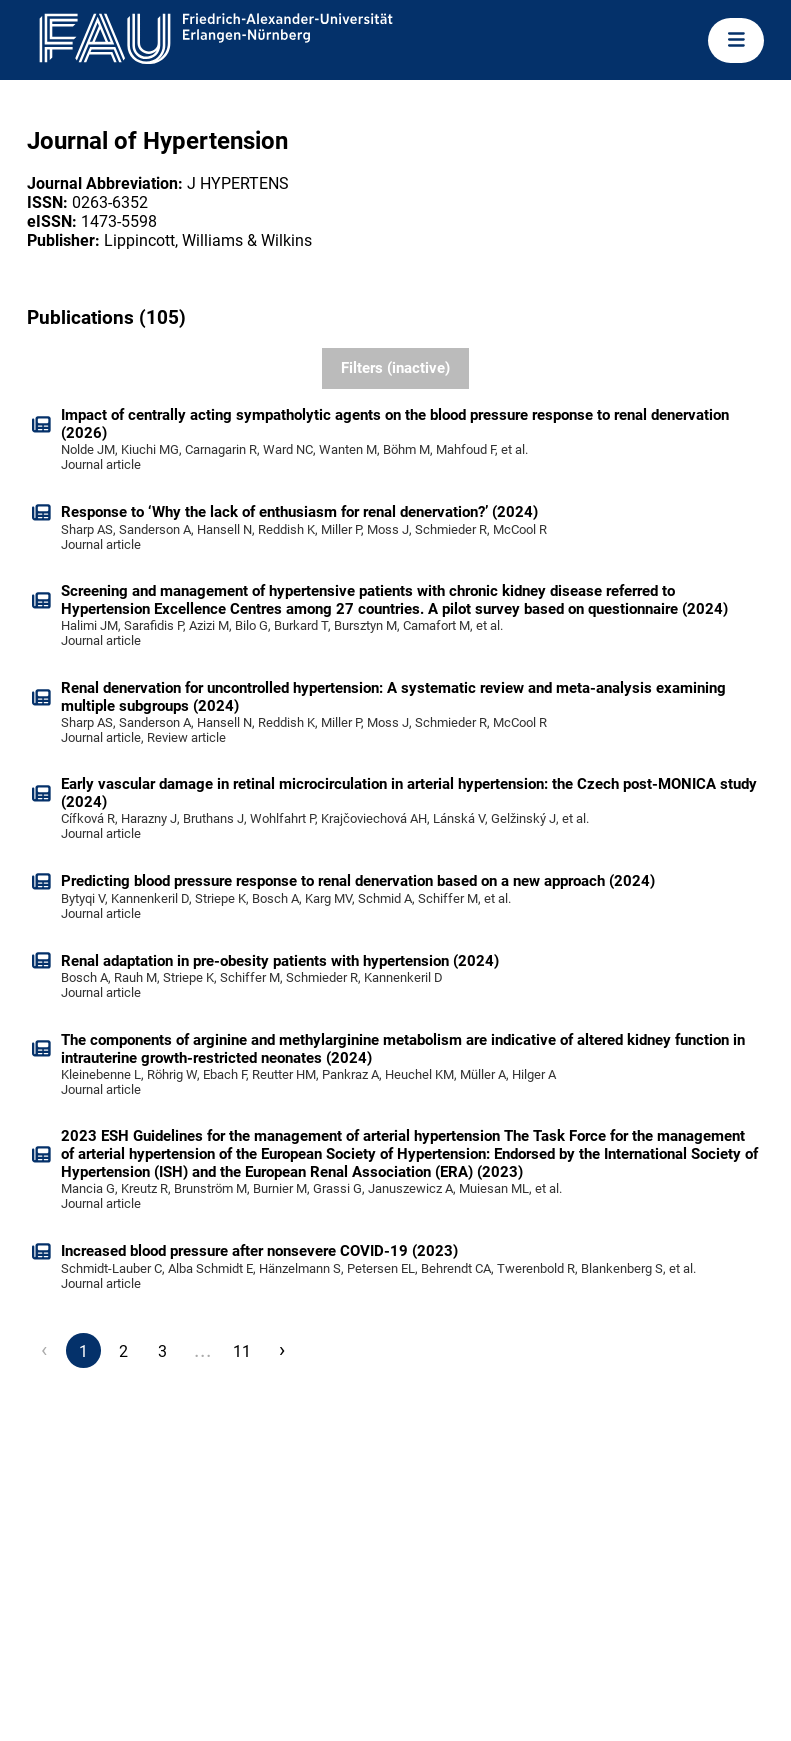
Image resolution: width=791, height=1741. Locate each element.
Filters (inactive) (395, 368)
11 (242, 1351)
